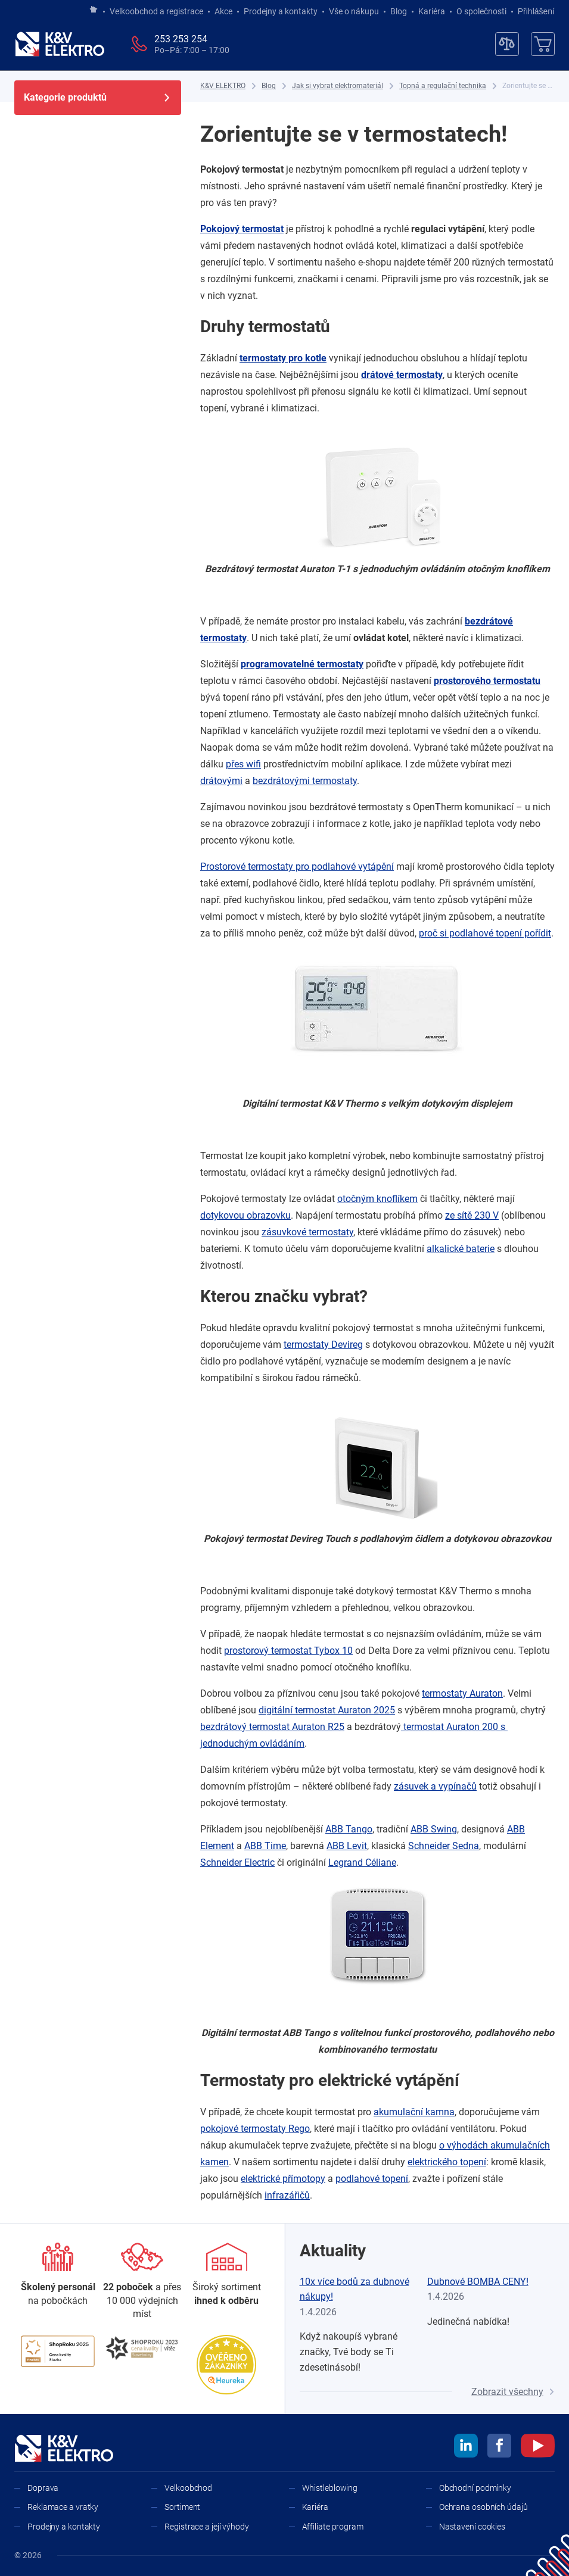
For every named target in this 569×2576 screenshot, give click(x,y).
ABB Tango (348, 1829)
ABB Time (265, 1845)
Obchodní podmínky (475, 2488)
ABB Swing (434, 1829)
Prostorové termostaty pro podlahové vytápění (297, 866)
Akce (223, 11)
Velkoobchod (188, 2488)
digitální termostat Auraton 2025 (327, 1710)
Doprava (42, 2488)
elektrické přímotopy (283, 2178)
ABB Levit (347, 1845)
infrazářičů (287, 2195)
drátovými (221, 780)
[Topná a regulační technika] (442, 86)
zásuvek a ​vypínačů (435, 1786)
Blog (398, 11)
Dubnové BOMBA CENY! (477, 2281)
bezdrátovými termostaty (305, 780)
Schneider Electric (237, 1862)
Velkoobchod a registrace (156, 11)
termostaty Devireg (323, 1344)
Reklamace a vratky (62, 2507)
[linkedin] (466, 2447)
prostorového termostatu (487, 680)
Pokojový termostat (242, 229)
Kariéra (431, 11)
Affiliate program (332, 2526)
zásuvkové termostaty (307, 1232)
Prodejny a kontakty (281, 11)
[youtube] (538, 2447)
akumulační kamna (414, 2112)
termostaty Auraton (462, 1693)
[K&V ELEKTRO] (60, 44)
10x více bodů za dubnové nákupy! (354, 2289)
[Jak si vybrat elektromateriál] (337, 86)
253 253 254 (180, 39)
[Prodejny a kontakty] (142, 2282)
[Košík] (543, 44)
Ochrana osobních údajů (483, 2507)
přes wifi (243, 764)
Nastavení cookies (472, 2526)
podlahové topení (371, 2178)
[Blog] (269, 86)
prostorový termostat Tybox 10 (288, 1650)
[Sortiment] (227, 2275)
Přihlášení (533, 11)
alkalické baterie (461, 1248)
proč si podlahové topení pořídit (485, 933)
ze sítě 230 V (472, 1215)
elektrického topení (447, 2162)
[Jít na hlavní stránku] (93, 10)
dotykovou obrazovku (245, 1215)
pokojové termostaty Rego (255, 2128)
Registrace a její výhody (206, 2526)
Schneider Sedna (443, 1845)
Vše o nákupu (354, 11)
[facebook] (499, 2447)
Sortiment (182, 2507)
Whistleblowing (330, 2488)
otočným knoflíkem (377, 1198)
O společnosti (481, 11)
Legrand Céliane (362, 1862)
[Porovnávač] (507, 44)
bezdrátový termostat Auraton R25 (272, 1726)
